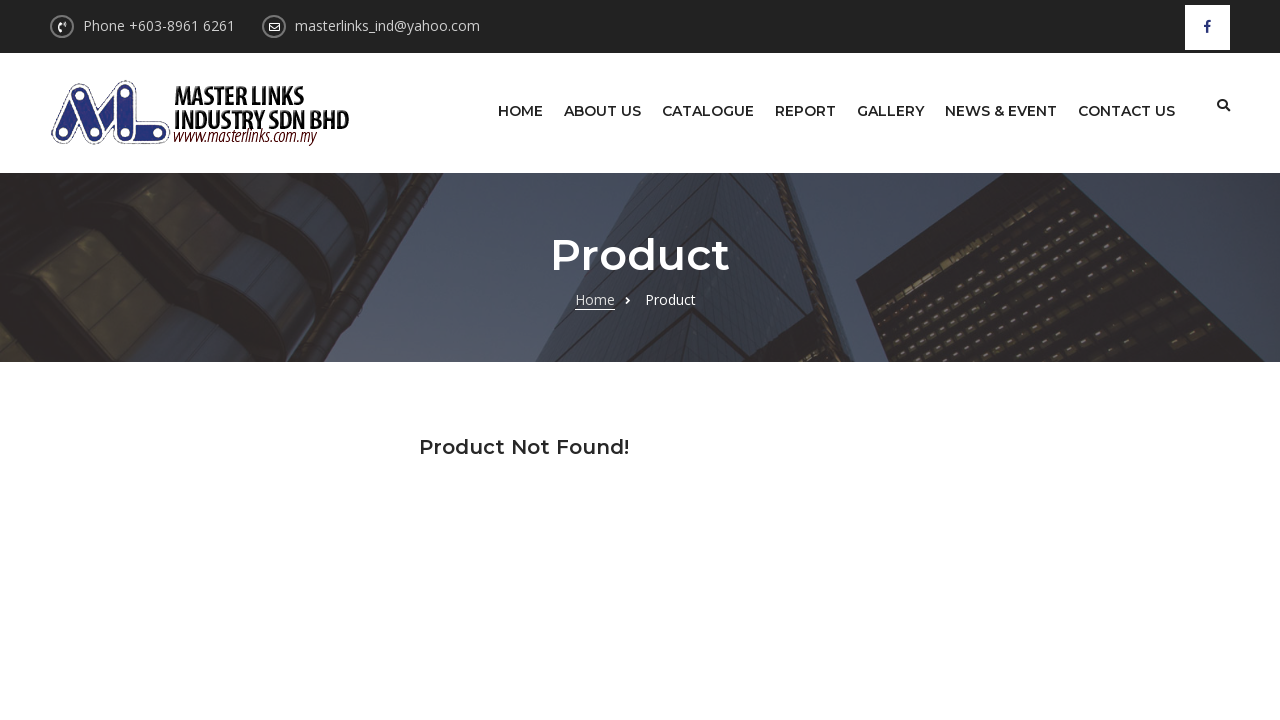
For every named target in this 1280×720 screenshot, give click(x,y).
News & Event (1001, 111)
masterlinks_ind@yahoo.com (387, 25)
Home (520, 111)
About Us (602, 111)
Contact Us (1126, 111)
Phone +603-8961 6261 (159, 25)
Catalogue (708, 111)
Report (805, 111)
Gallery (890, 111)
